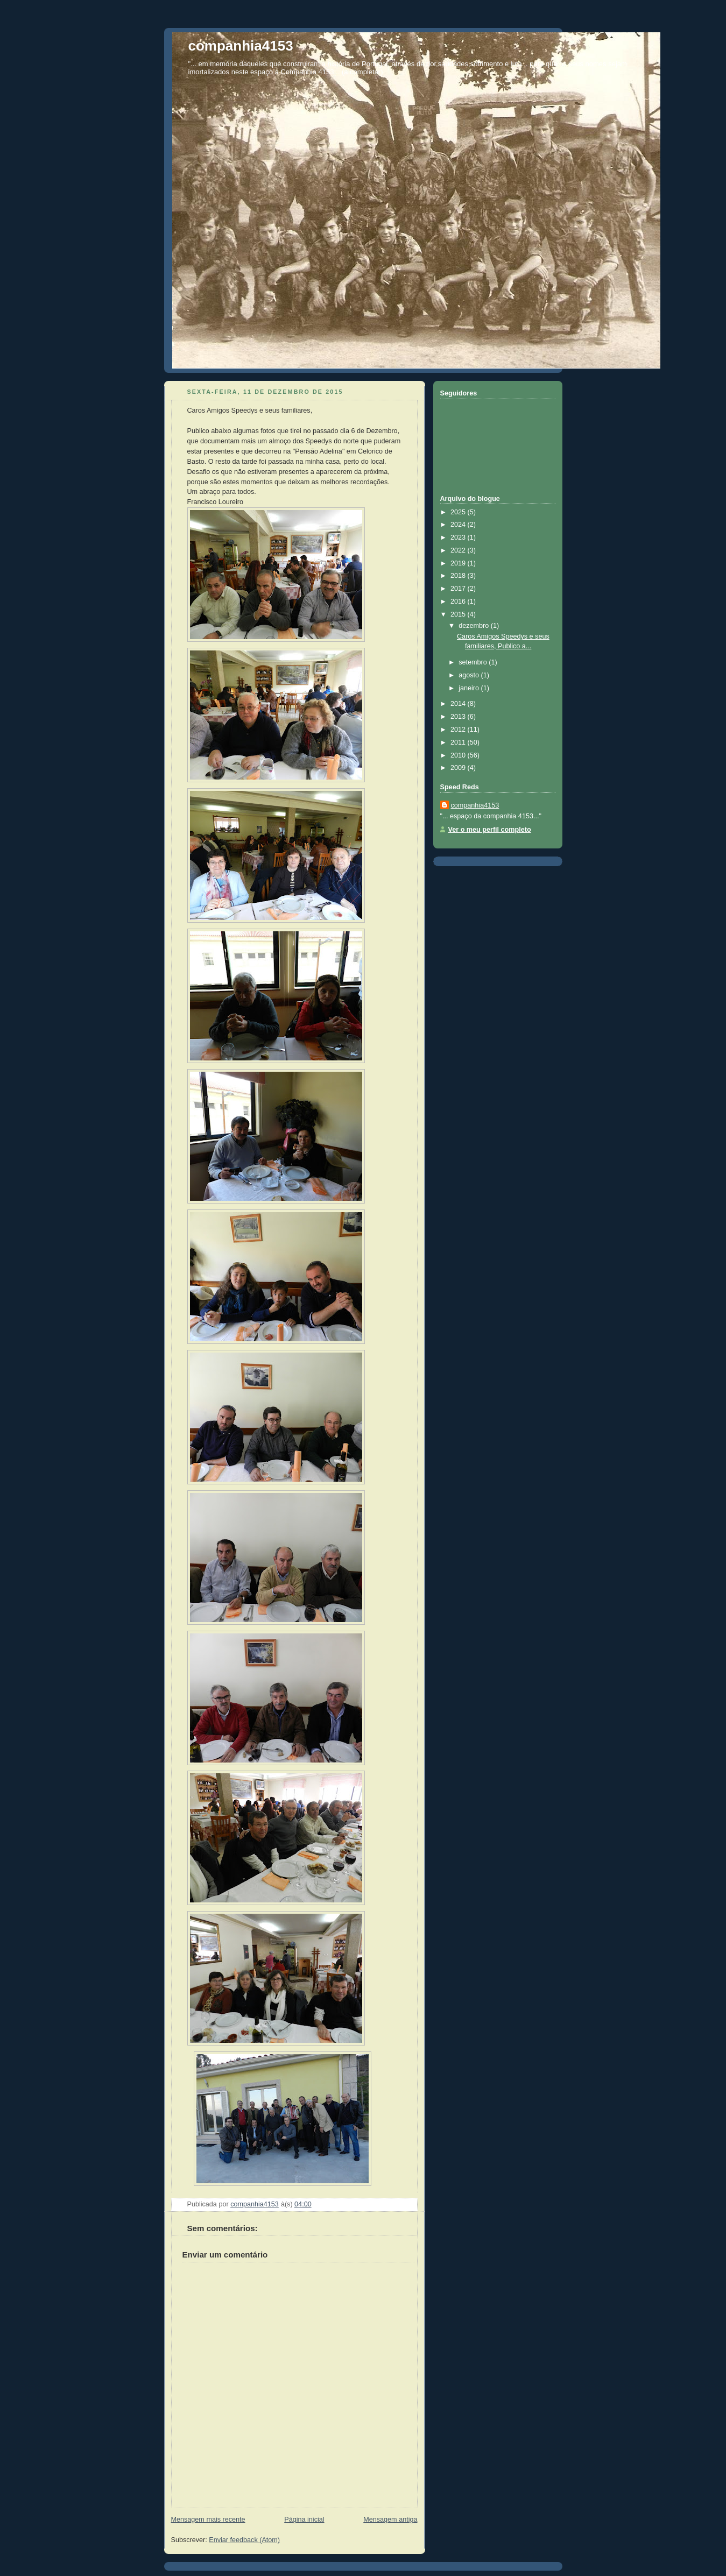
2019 (459, 563)
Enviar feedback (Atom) (244, 2540)
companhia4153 (240, 46)
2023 (459, 537)
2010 (459, 755)
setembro (474, 662)
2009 (459, 768)
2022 (459, 550)
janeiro (470, 688)
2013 (459, 716)
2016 (459, 601)
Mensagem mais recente (208, 2519)
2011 (459, 742)
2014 (459, 703)
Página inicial (304, 2519)
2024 (459, 524)
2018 (459, 575)
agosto (470, 675)
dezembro (475, 625)
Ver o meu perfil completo (489, 829)
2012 (459, 729)
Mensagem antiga (390, 2519)
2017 (459, 588)
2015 (459, 614)
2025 (459, 512)
